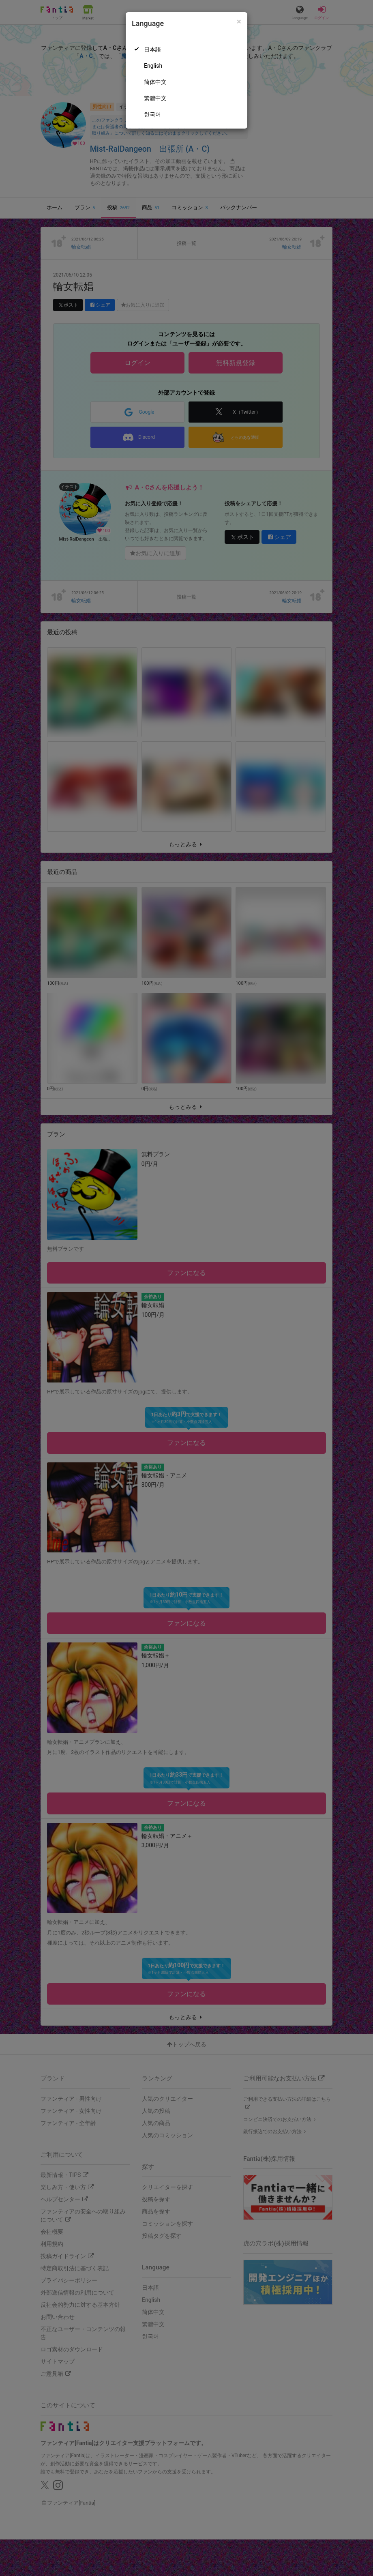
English (153, 65)
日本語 (152, 49)
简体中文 (155, 82)
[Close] (239, 21)
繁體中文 (155, 98)
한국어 (152, 114)
